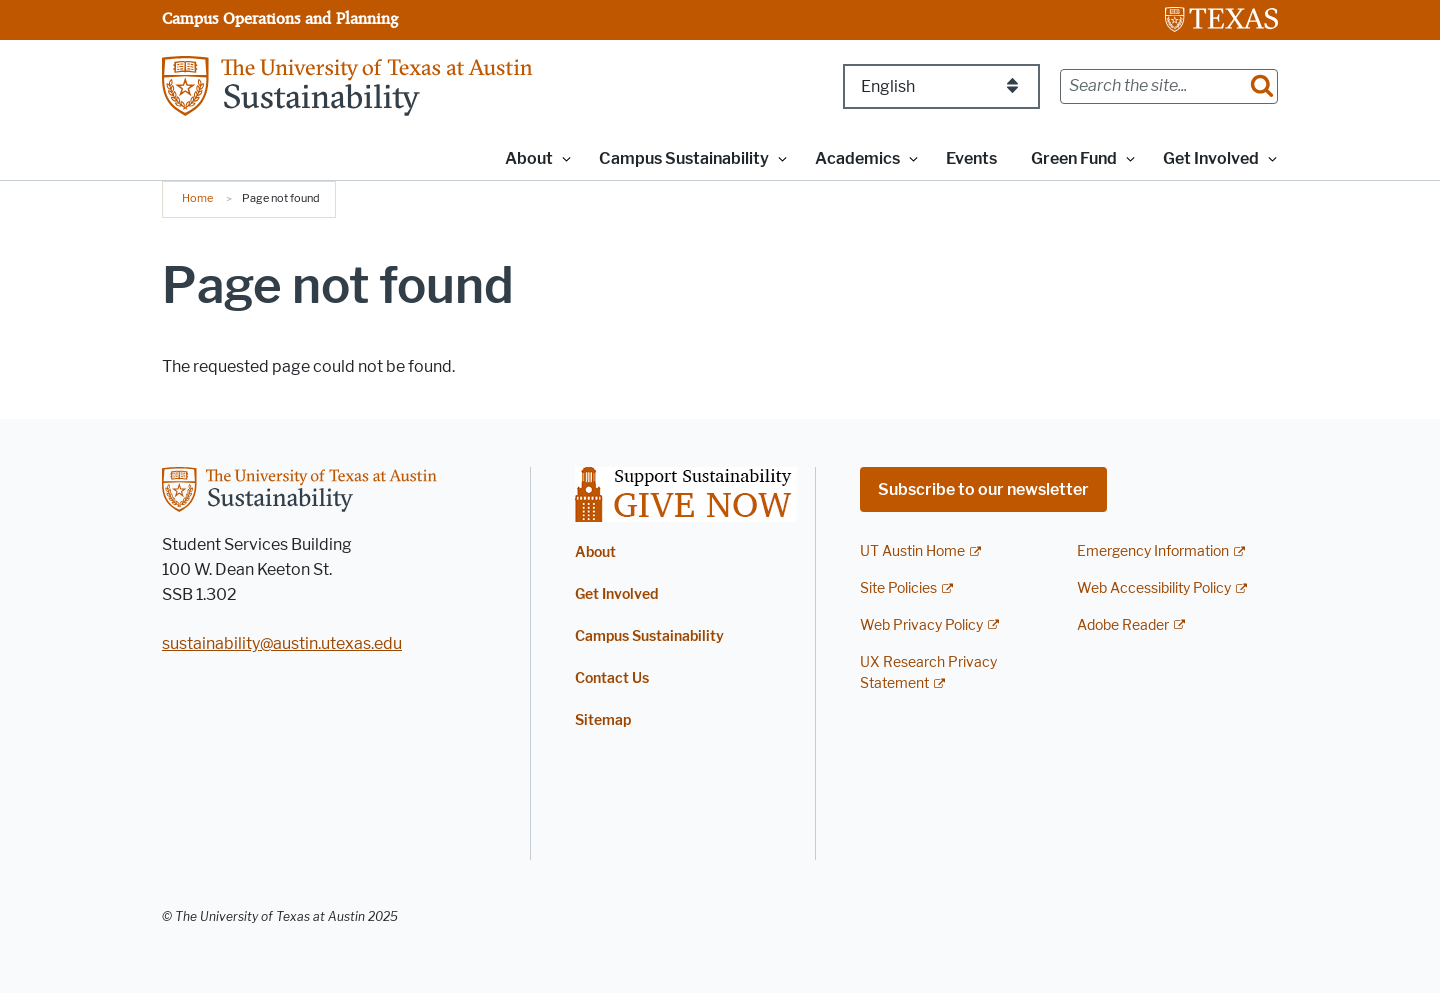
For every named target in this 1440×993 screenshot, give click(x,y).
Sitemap (603, 720)
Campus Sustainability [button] (684, 158)
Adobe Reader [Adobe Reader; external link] (1123, 625)
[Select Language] (941, 86)
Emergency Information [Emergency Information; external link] (1153, 551)
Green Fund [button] (1074, 158)
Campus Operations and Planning (280, 18)
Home (197, 198)
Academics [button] (857, 158)
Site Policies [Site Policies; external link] (898, 588)
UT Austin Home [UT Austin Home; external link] (912, 551)
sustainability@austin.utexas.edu (282, 643)
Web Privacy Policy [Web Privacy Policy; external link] (921, 625)
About (595, 552)
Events (971, 158)
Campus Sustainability (649, 636)
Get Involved (616, 594)
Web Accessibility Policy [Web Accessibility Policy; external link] (1154, 588)
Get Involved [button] (1211, 158)
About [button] (529, 158)
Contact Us (612, 678)
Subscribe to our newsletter (983, 489)
